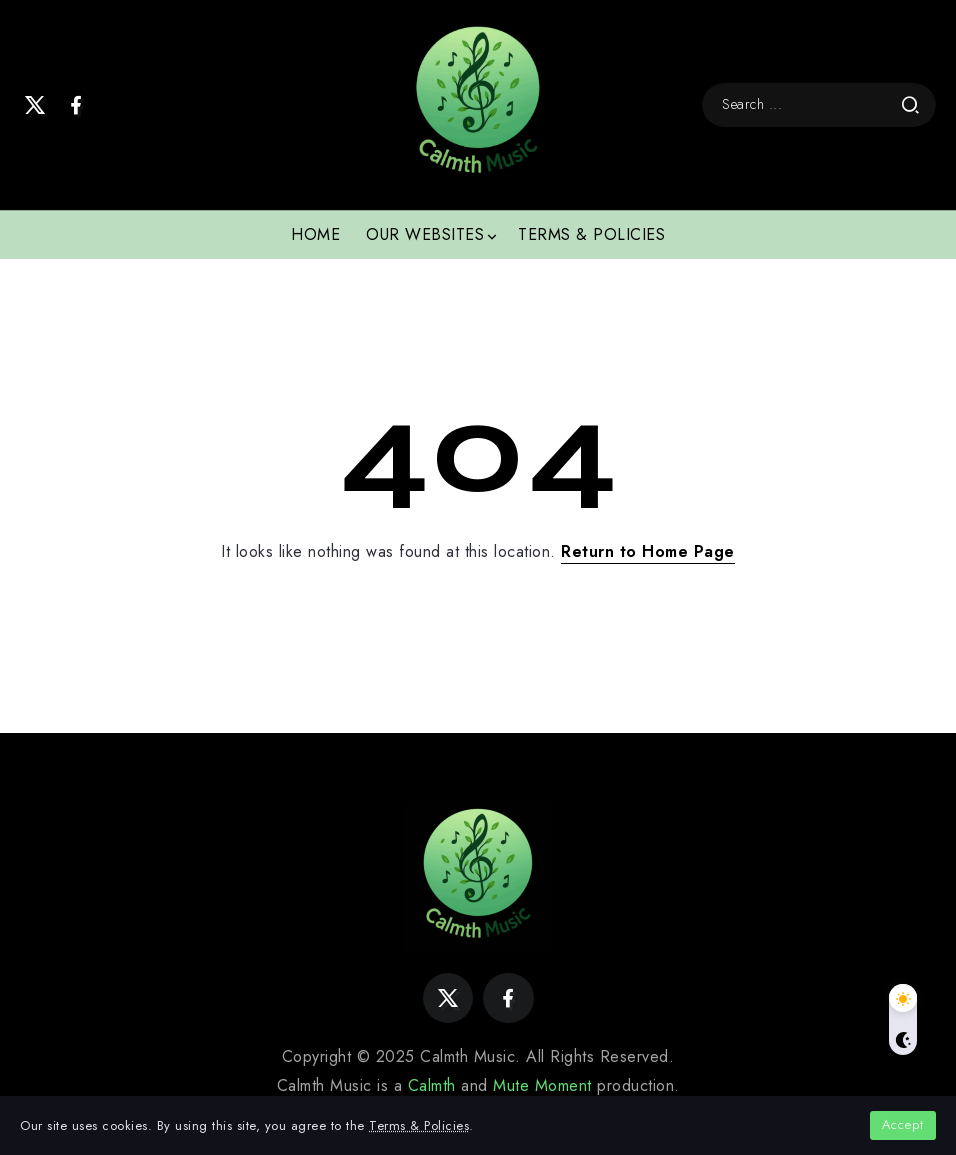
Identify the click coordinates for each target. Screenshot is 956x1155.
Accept (903, 1124)
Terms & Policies (419, 1125)
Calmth (432, 1085)
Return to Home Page (648, 551)
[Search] (819, 104)
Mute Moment (542, 1085)
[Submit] (910, 105)
